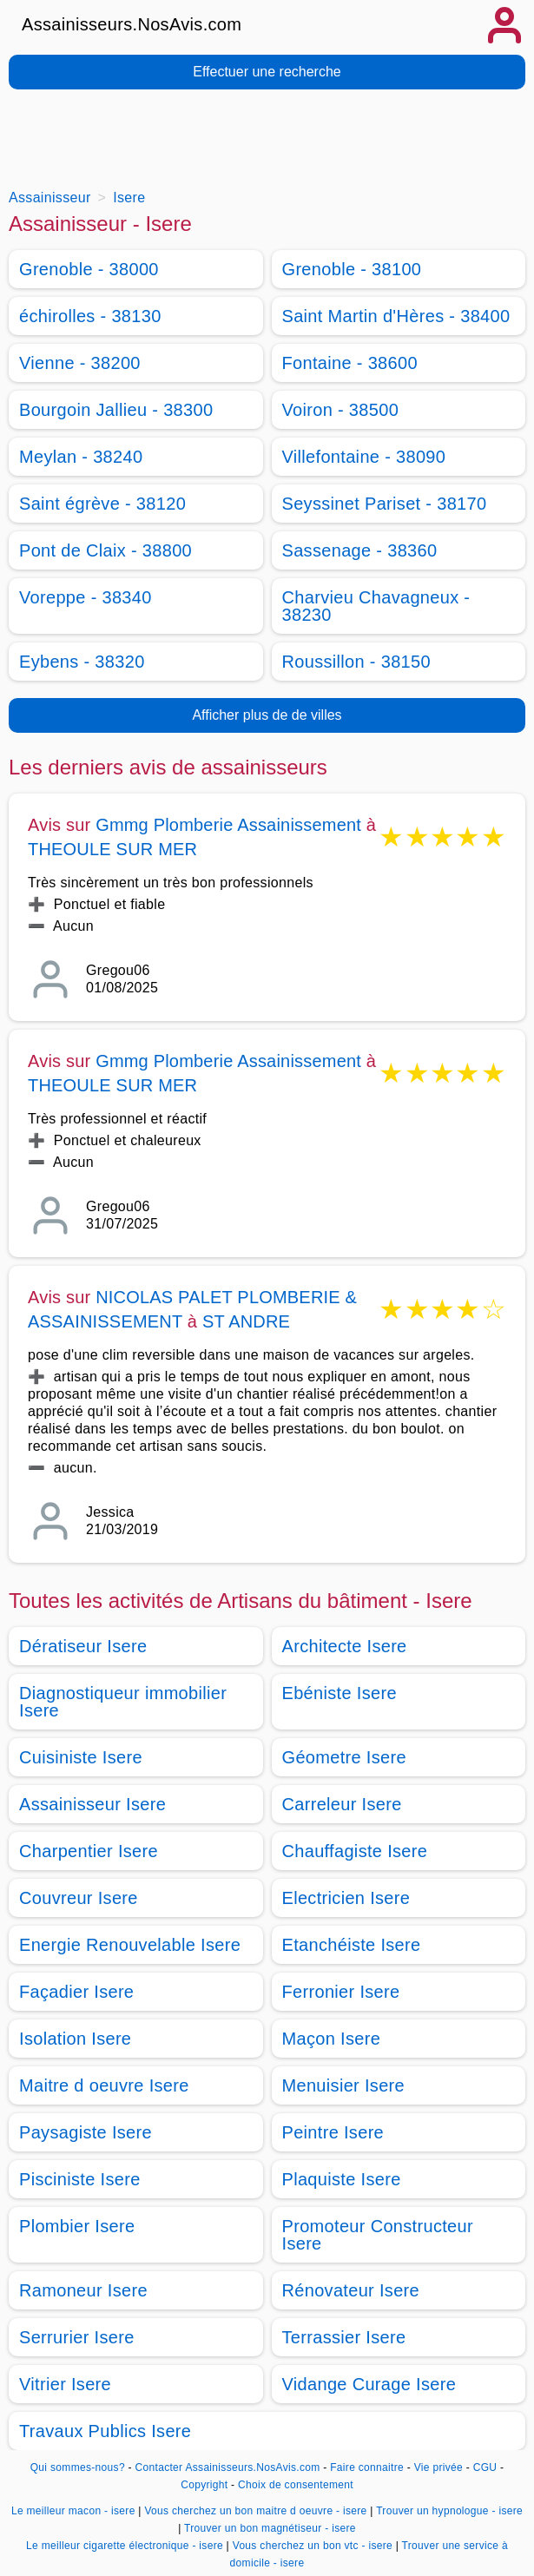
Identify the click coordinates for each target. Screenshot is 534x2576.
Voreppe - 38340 (85, 597)
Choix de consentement (295, 2485)
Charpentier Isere (88, 1851)
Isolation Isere (75, 2038)
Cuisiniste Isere (80, 1757)
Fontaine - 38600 (350, 362)
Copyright (206, 2485)
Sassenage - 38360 (360, 550)
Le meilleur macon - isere (73, 2511)
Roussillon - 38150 (356, 661)
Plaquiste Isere (341, 2179)
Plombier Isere (77, 2226)
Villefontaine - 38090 (364, 456)
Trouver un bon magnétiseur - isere (270, 2528)
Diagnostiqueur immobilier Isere (123, 1701)
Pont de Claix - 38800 (105, 550)
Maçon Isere (331, 2038)
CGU (485, 2467)
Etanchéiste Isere (351, 1944)
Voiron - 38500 (340, 409)
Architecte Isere (344, 1646)
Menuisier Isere (343, 2085)
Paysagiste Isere (85, 2132)
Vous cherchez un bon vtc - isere (312, 2546)
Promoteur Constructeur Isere (377, 2235)
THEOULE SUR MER (112, 849)
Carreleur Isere (342, 1804)
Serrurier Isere (77, 2337)
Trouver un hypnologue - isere (449, 2511)
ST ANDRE (246, 1321)
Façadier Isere (76, 1991)
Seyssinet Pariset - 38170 (384, 503)
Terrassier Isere (344, 2337)
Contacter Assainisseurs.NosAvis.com (227, 2467)
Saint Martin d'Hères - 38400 (396, 316)
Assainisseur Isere (92, 1804)
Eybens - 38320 (82, 661)
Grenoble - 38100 (352, 269)
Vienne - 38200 (80, 362)
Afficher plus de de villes (266, 715)
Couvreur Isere (78, 1897)
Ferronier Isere (341, 1991)
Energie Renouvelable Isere (130, 1944)
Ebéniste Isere (339, 1693)
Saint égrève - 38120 (102, 503)
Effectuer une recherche (266, 71)
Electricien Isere (346, 1897)
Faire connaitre (367, 2467)
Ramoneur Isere (83, 2290)
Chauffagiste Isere (355, 1851)
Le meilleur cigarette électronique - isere (124, 2546)
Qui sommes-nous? (77, 2467)
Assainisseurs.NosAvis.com (131, 24)
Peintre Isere (333, 2132)
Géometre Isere (344, 1757)
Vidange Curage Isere (369, 2384)
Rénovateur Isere (351, 2290)
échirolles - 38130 (90, 316)
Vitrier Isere (65, 2384)
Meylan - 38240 (80, 456)
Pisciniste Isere (80, 2179)
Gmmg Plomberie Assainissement (228, 824)
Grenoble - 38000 (89, 269)
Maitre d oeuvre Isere (104, 2085)
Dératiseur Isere (83, 1646)
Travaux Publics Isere (105, 2431)
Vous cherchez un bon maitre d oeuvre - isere (255, 2511)
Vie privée (438, 2467)
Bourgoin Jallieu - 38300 (116, 409)
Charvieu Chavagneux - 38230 (376, 606)
